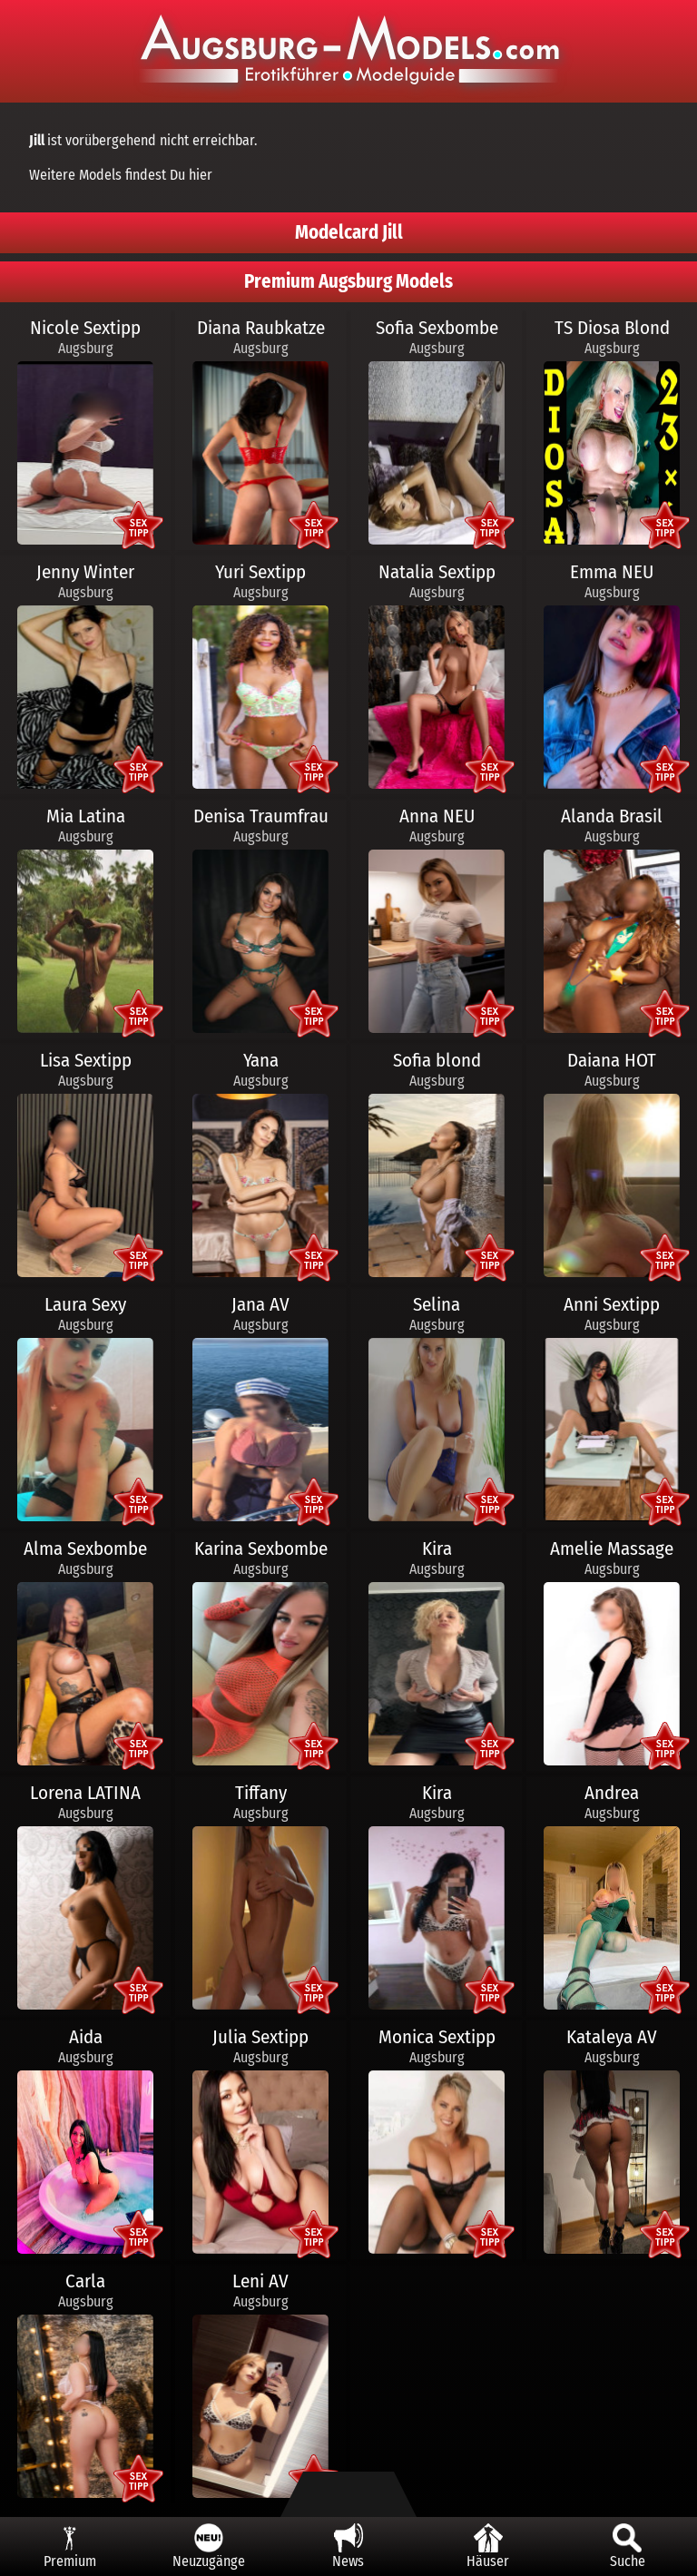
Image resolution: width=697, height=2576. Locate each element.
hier (200, 174)
